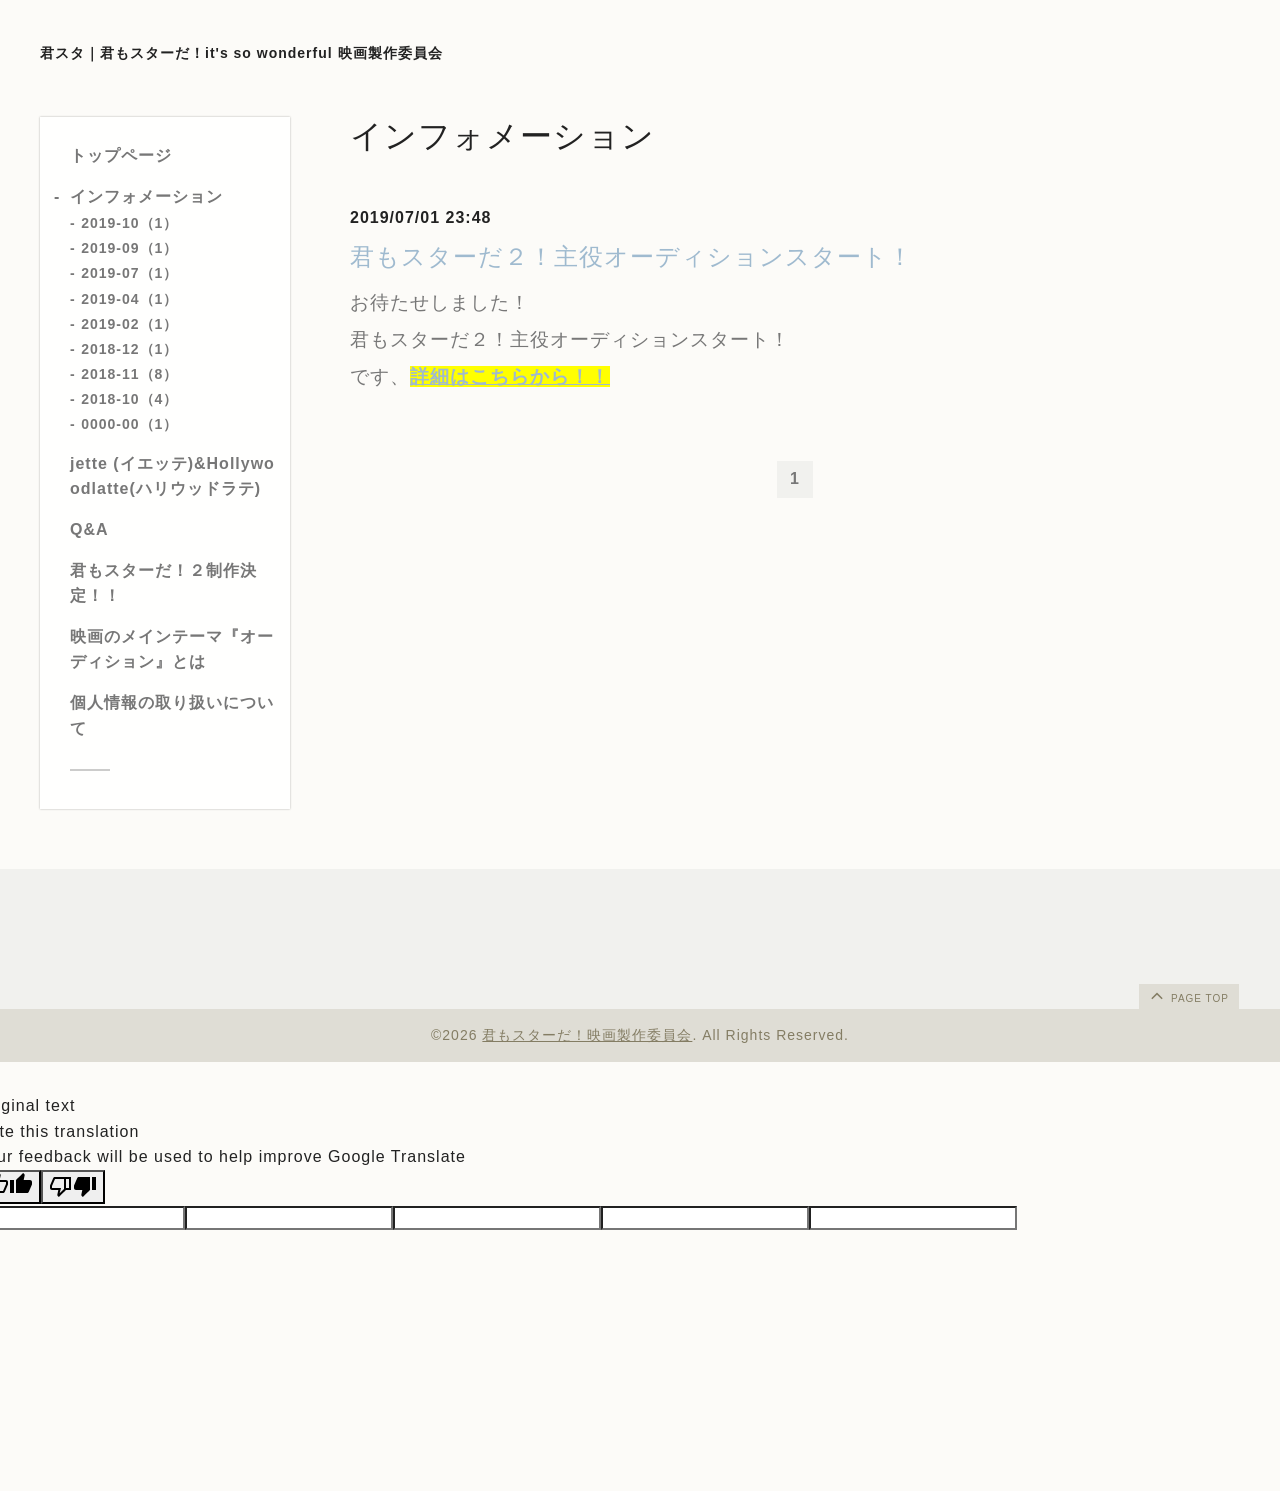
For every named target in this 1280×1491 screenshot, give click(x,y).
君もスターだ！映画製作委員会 (587, 1035)
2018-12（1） (129, 349)
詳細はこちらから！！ (510, 376)
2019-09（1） (129, 248)
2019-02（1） (129, 324)
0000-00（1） (129, 424)
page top (1188, 995)
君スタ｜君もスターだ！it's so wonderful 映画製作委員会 (241, 53)
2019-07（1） (129, 273)
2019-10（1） (129, 223)
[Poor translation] (73, 1187)
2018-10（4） (129, 399)
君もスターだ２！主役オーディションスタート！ (631, 256)
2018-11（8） (129, 374)
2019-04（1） (129, 299)
